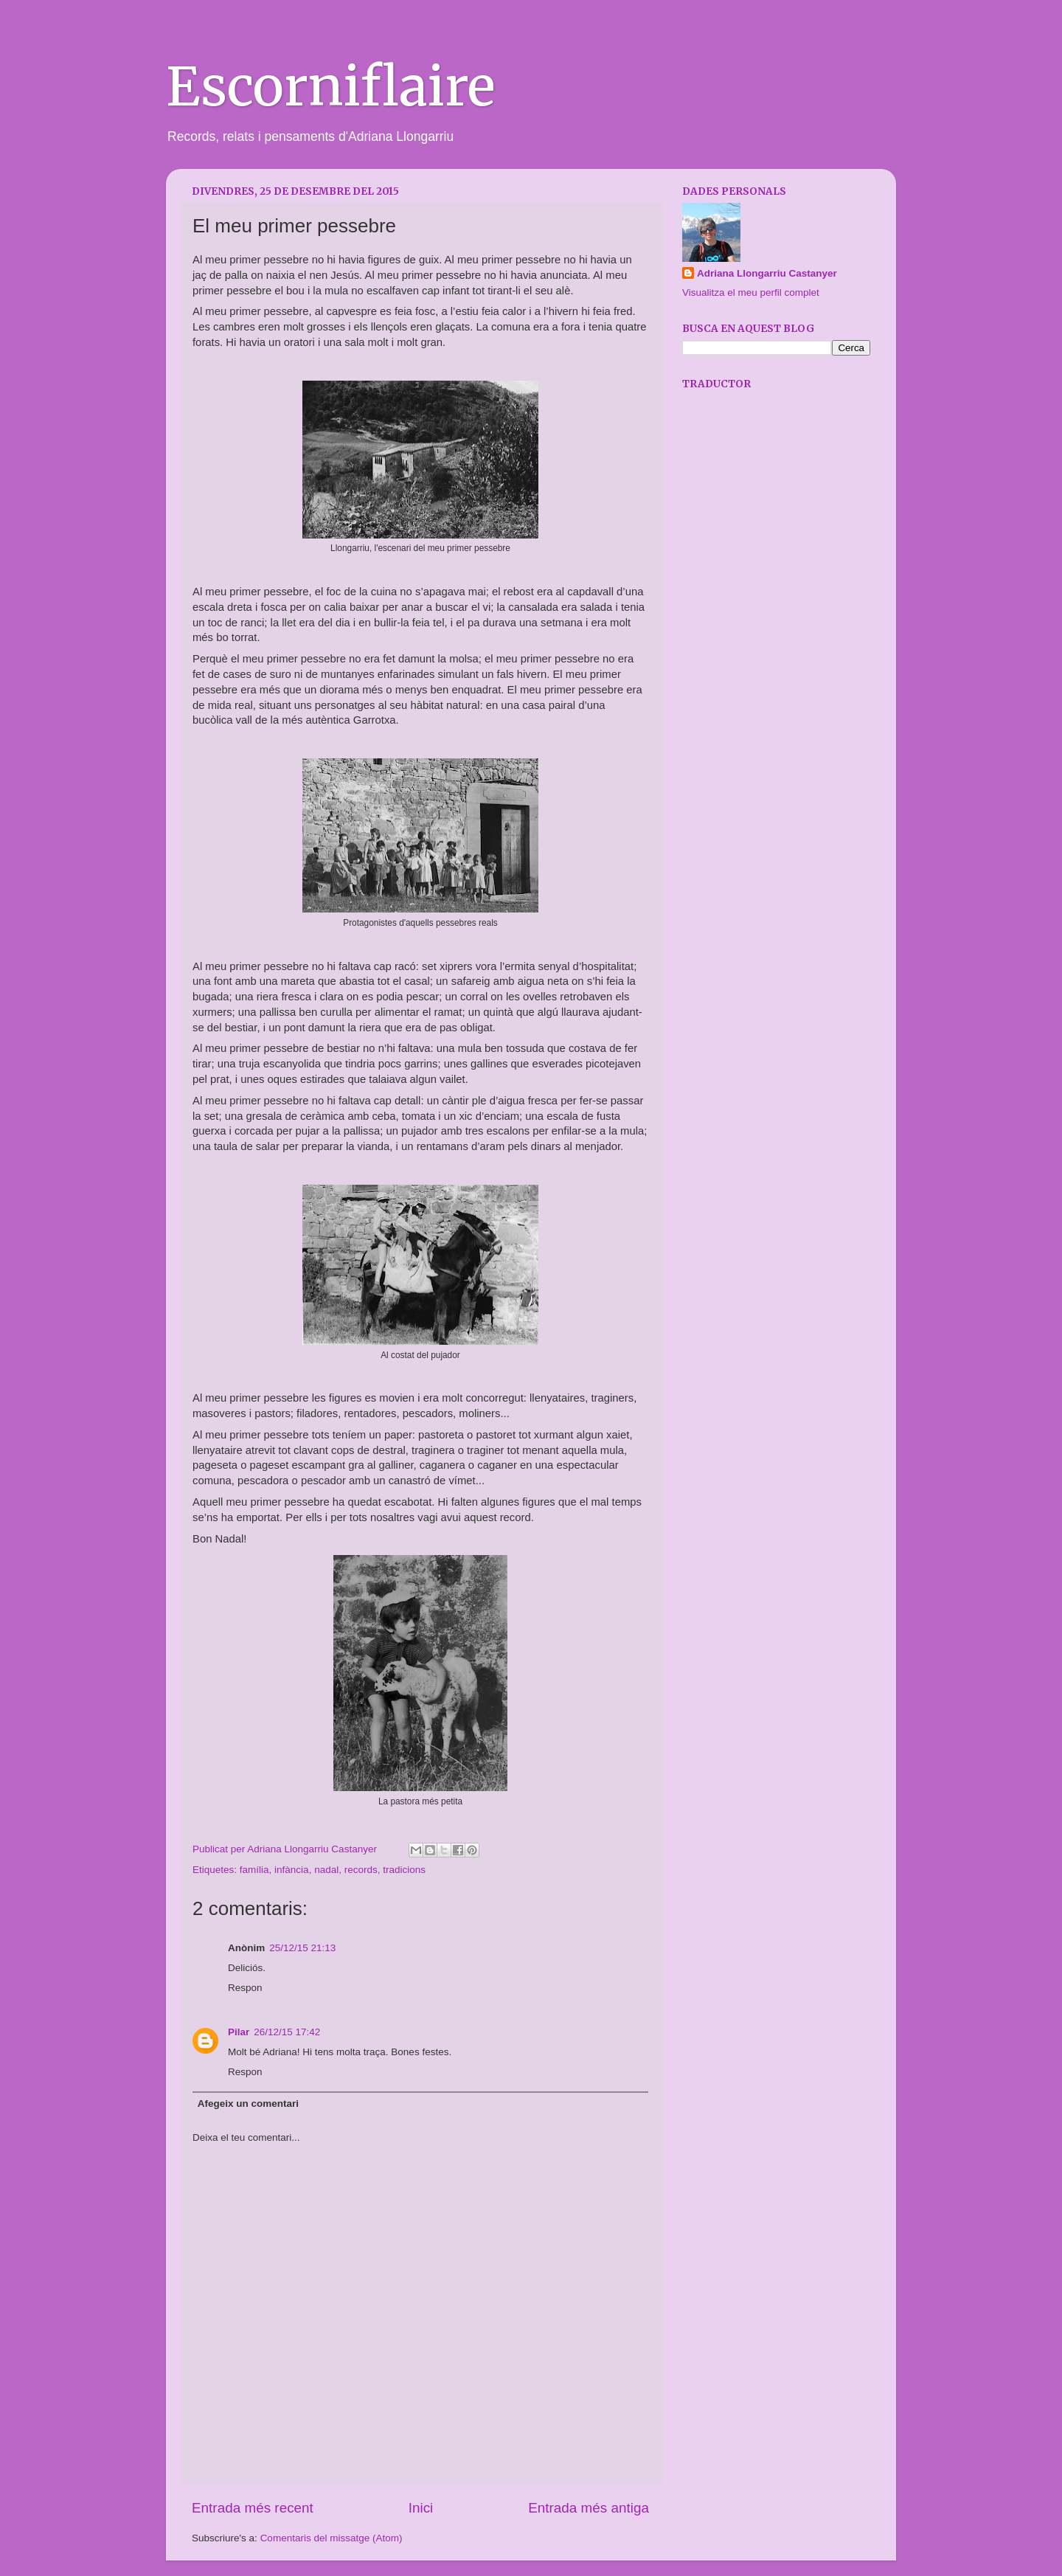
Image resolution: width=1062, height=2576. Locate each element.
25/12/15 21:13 (302, 1947)
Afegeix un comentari (248, 2103)
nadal (326, 1869)
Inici (421, 2508)
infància (291, 1869)
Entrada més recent (252, 2508)
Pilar (238, 2031)
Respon (245, 1987)
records (361, 1869)
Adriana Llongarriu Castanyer (767, 273)
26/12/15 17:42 (287, 2031)
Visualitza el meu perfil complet (750, 292)
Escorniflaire (330, 86)
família (254, 1869)
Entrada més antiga (588, 2508)
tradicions (404, 1869)
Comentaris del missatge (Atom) (331, 2538)
